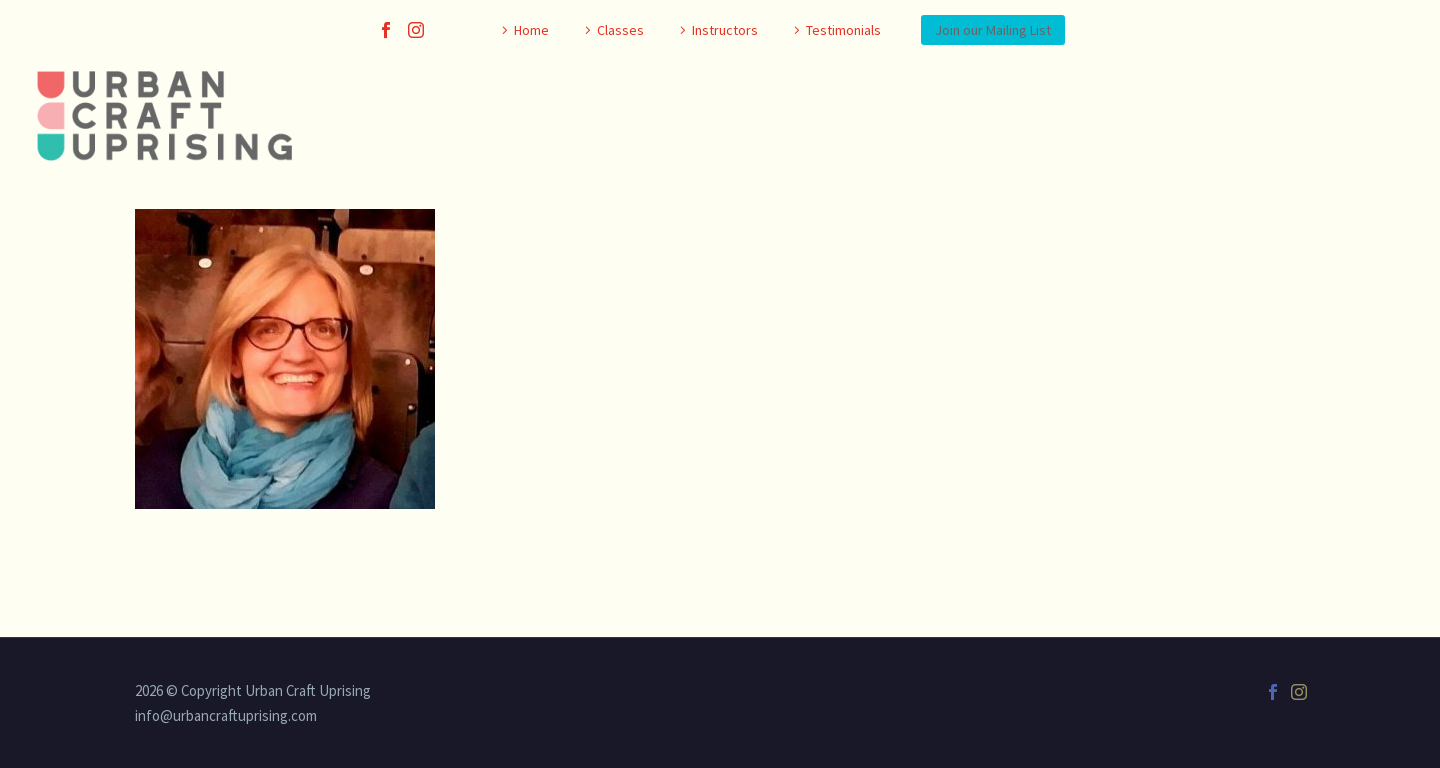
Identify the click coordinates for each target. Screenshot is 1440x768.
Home (531, 30)
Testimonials (843, 30)
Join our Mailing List (993, 30)
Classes (620, 30)
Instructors (725, 30)
